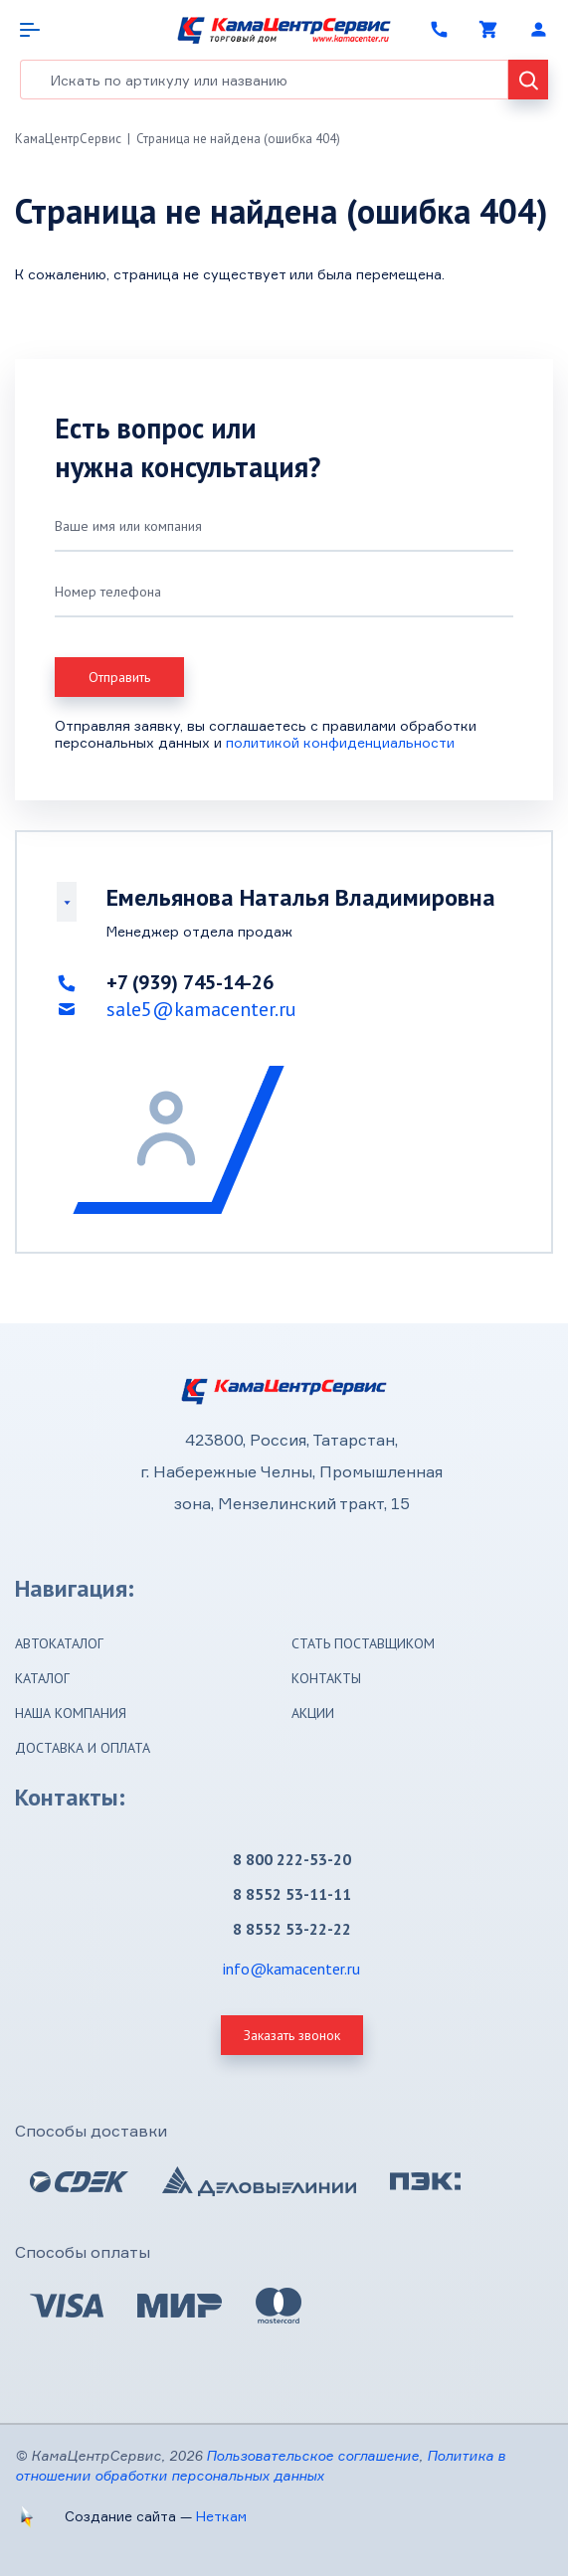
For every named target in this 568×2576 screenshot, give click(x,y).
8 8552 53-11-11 (292, 1894)
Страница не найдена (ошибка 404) (238, 138)
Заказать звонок (292, 2035)
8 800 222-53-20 (292, 1859)
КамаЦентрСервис (68, 138)
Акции (312, 1713)
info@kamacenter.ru (291, 1968)
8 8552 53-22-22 (292, 1929)
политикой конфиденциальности (340, 742)
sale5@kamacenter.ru (201, 1009)
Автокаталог (59, 1643)
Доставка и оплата (82, 1748)
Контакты (326, 1678)
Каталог (42, 1678)
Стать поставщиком (363, 1643)
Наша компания (70, 1713)
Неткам (221, 2515)
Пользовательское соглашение (312, 2455)
